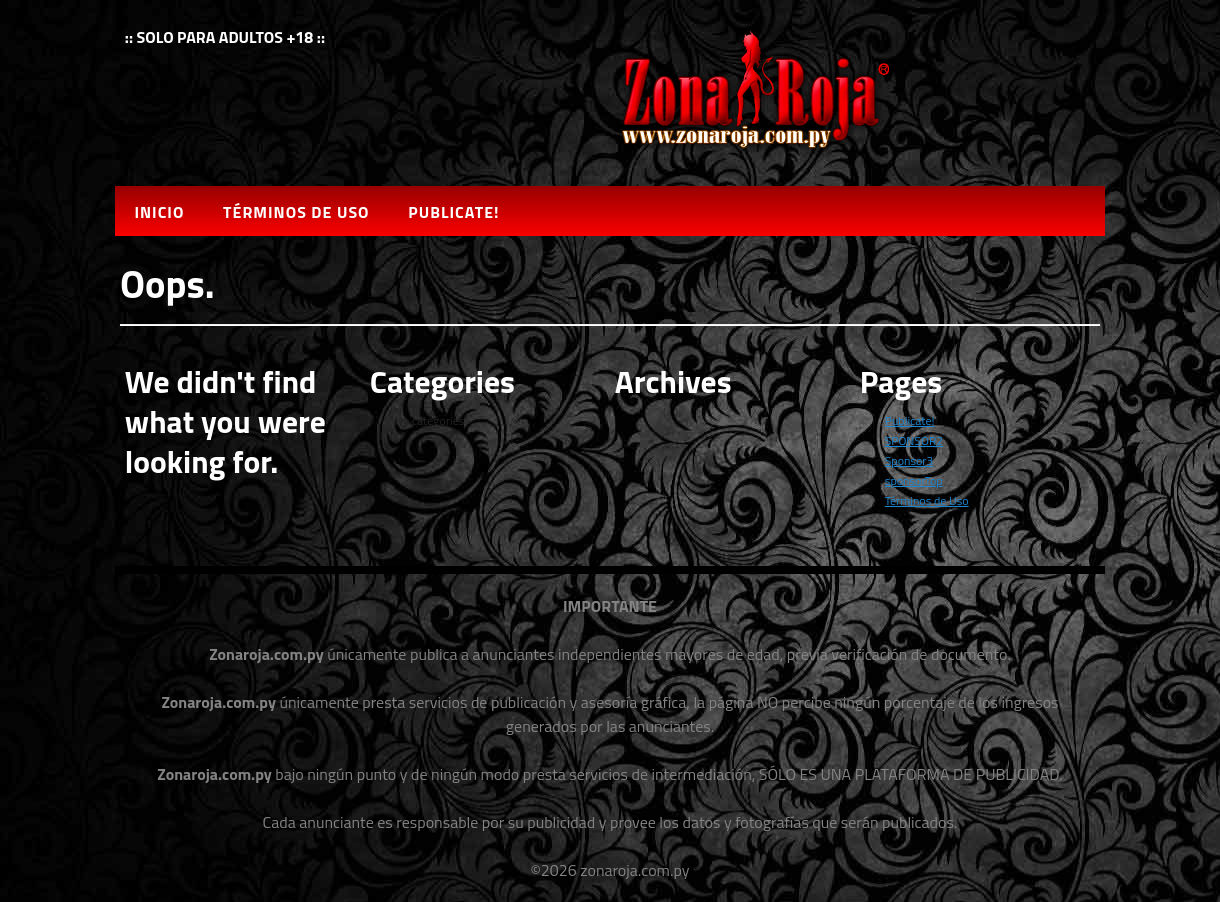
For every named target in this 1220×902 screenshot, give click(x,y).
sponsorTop (914, 480)
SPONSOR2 (914, 440)
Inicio (159, 212)
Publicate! (453, 212)
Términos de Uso (296, 212)
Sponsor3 (909, 460)
